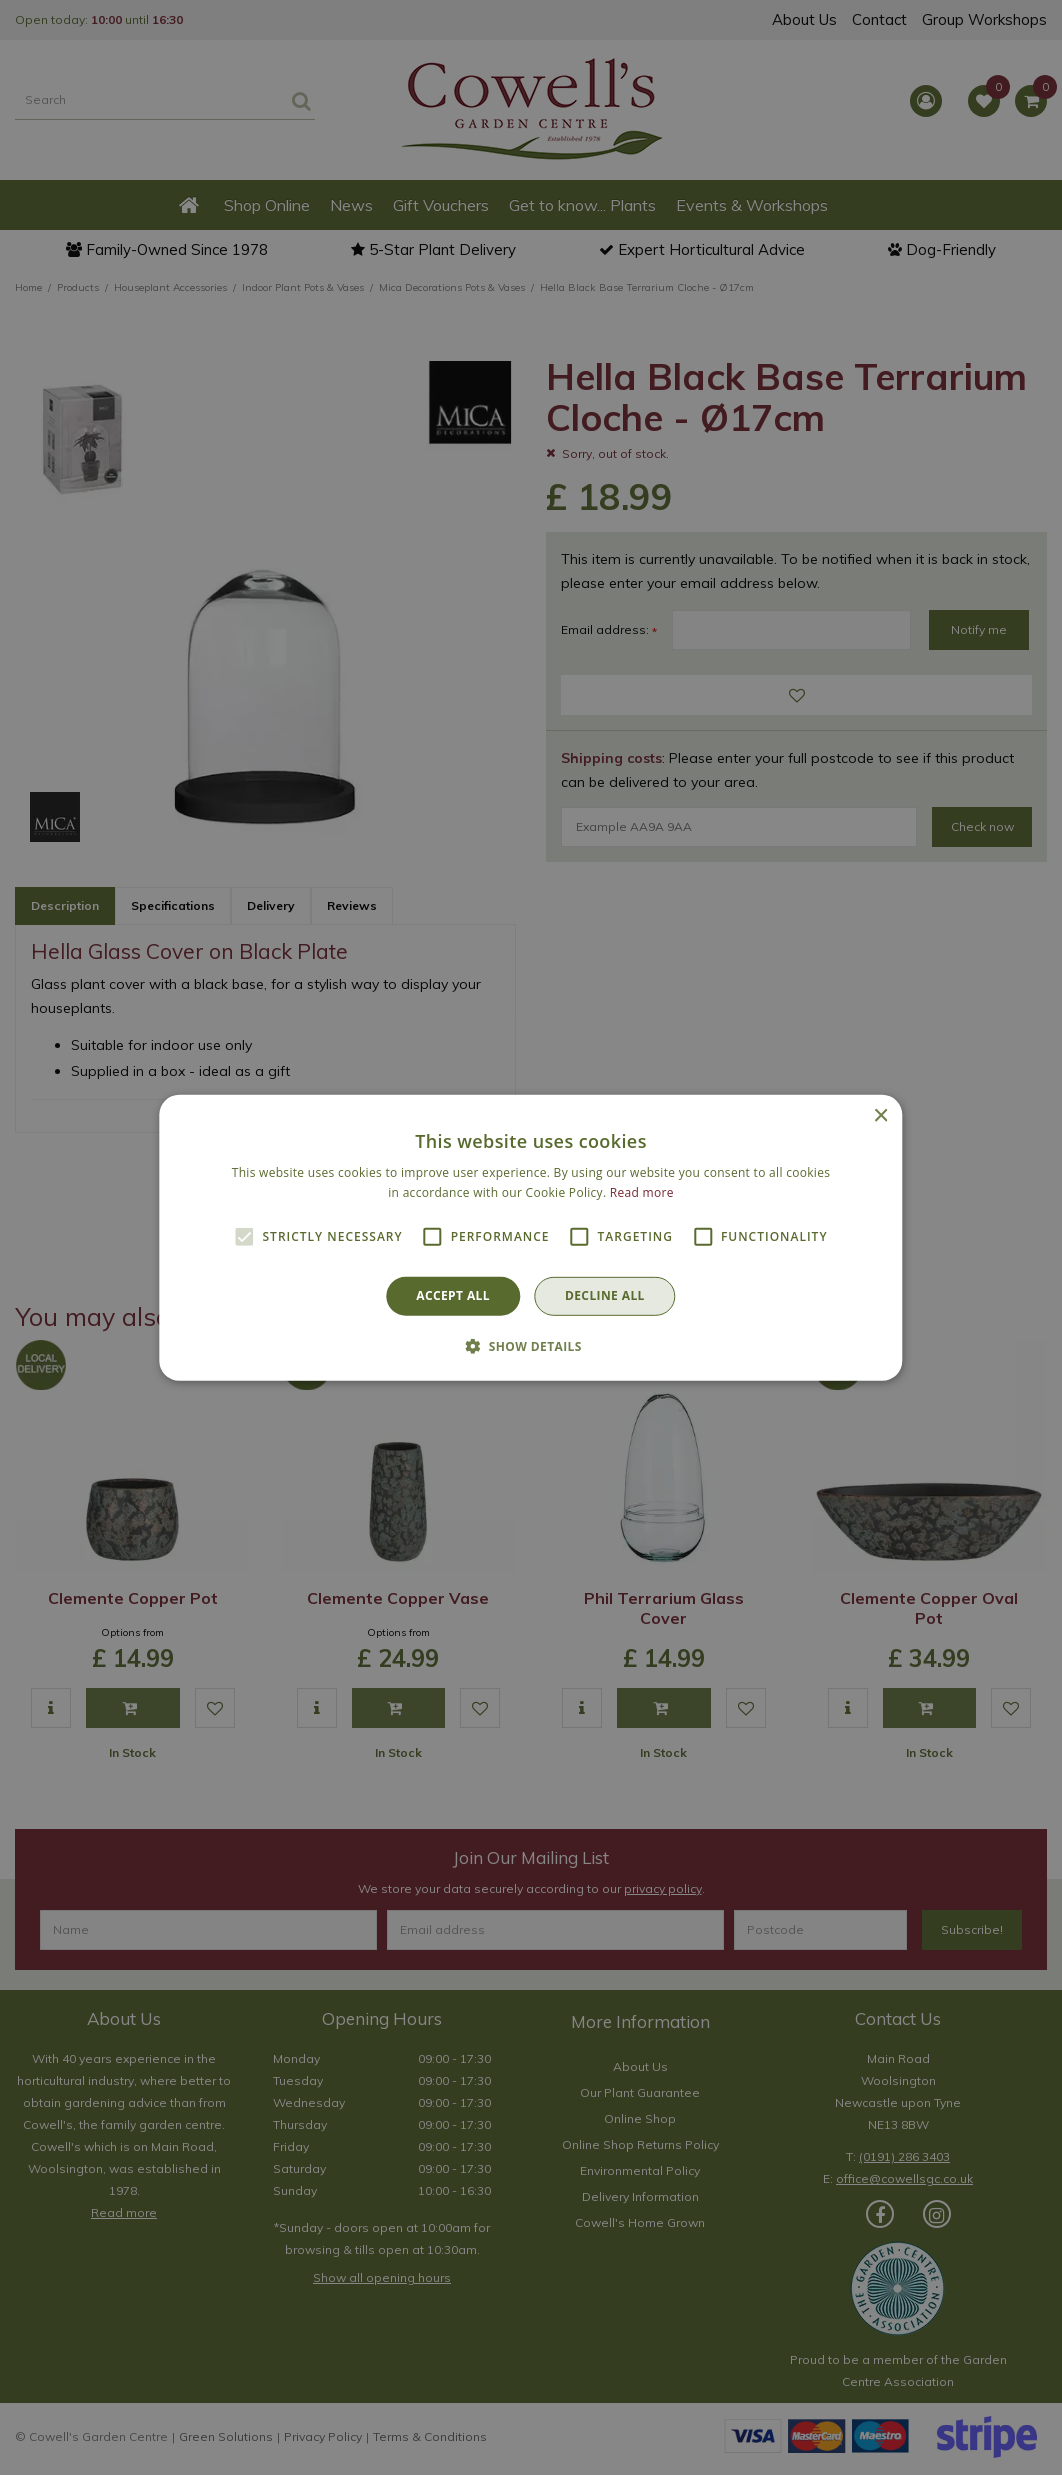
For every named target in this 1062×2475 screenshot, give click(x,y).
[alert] (531, 1237)
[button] (531, 1346)
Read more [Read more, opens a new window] (642, 1192)
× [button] (880, 1115)
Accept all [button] (453, 1295)
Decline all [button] (605, 1295)
